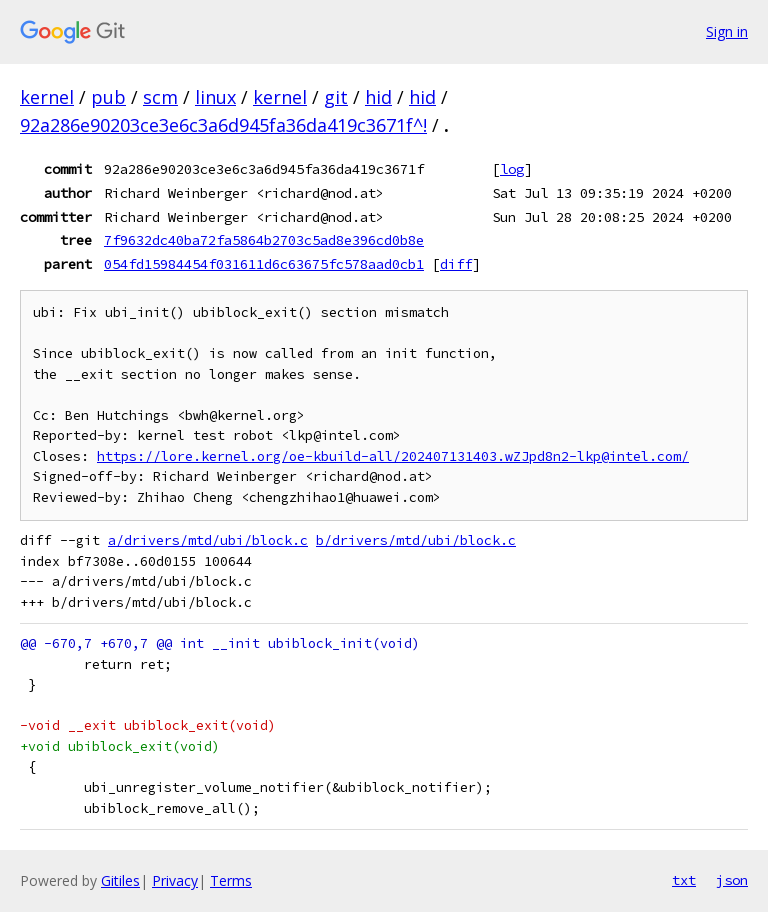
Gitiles (120, 880)
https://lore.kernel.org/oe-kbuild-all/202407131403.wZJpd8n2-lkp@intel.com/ (393, 456)
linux (215, 97)
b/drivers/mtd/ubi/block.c (416, 540)
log (512, 169)
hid (378, 97)
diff (456, 264)
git (336, 97)
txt (684, 880)
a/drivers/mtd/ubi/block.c (208, 540)
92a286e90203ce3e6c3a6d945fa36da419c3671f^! (223, 125)
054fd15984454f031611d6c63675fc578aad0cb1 (264, 264)
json (732, 880)
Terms (231, 880)
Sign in (727, 31)
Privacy (175, 880)
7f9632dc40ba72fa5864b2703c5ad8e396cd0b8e (264, 240)
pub (108, 97)
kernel (47, 97)
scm (160, 97)
